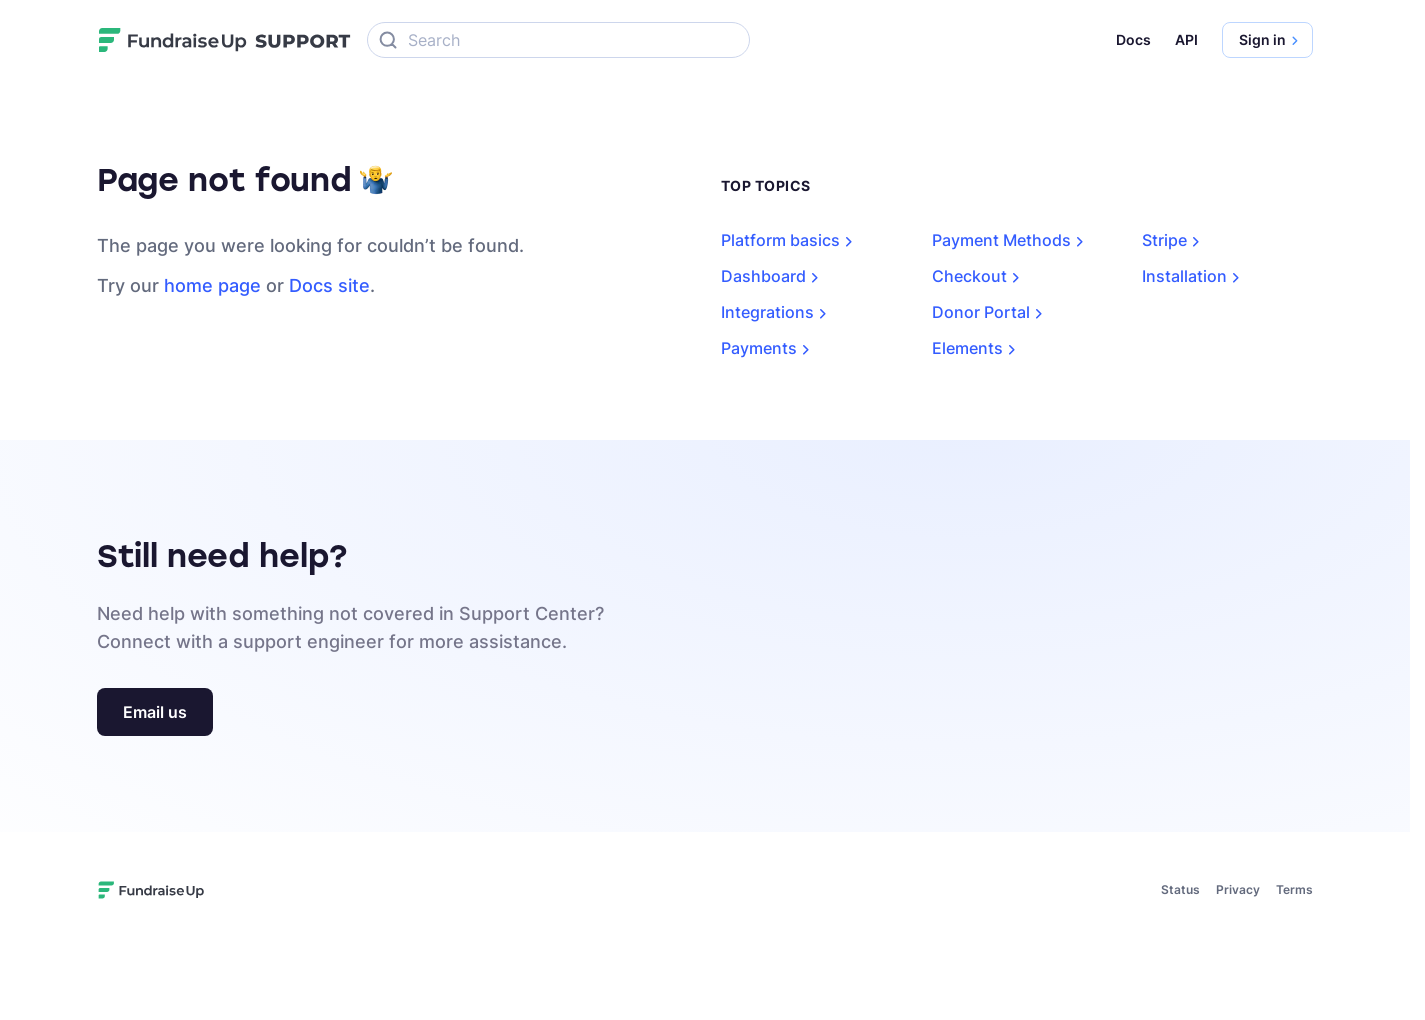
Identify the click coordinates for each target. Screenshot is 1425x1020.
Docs (1133, 39)
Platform (790, 240)
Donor (991, 312)
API (1186, 39)
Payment (1011, 240)
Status (1180, 889)
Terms (1294, 889)
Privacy (1238, 889)
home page (212, 285)
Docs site (329, 285)
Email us (155, 712)
